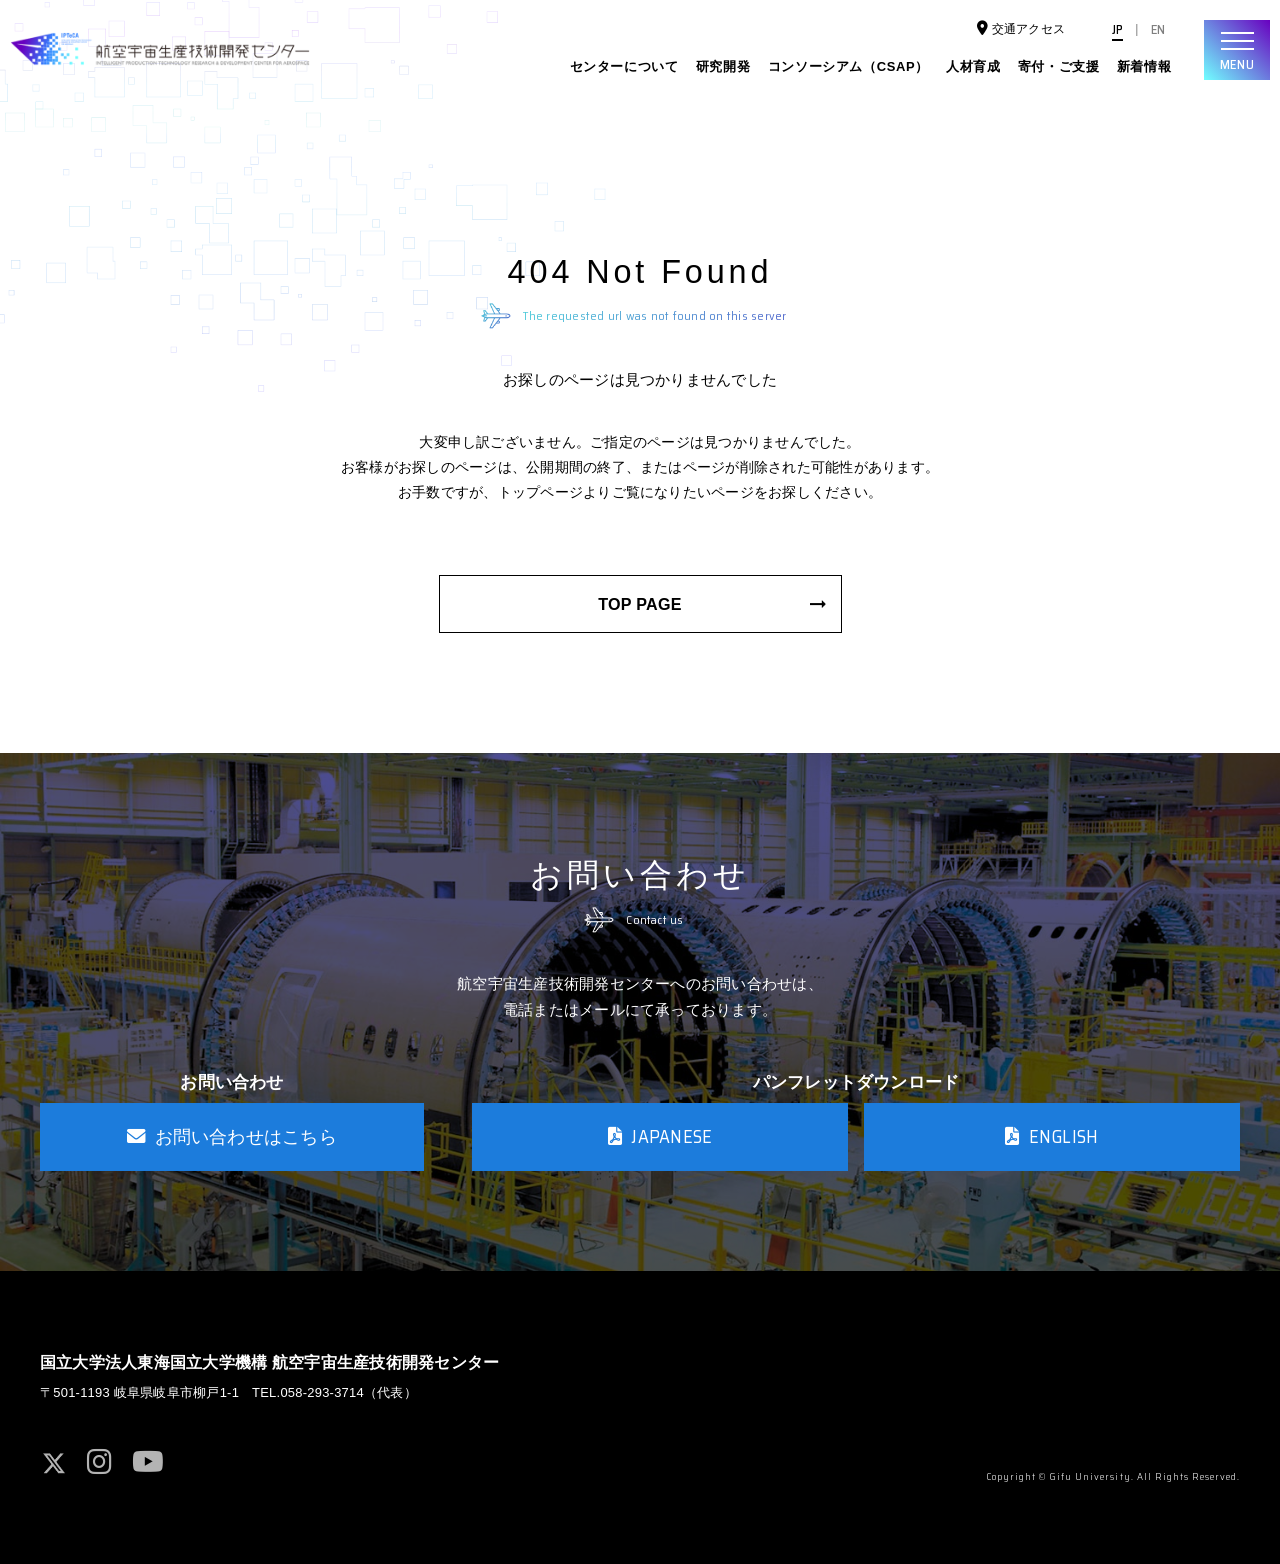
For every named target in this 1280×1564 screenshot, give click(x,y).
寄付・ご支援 (1059, 66)
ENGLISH (1051, 1136)
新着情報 (1144, 66)
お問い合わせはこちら (232, 1136)
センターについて (624, 66)
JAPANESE (660, 1136)
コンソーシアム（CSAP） (848, 66)
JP (1117, 30)
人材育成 (973, 66)
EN (1158, 30)
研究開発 (723, 66)
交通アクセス (1022, 28)
